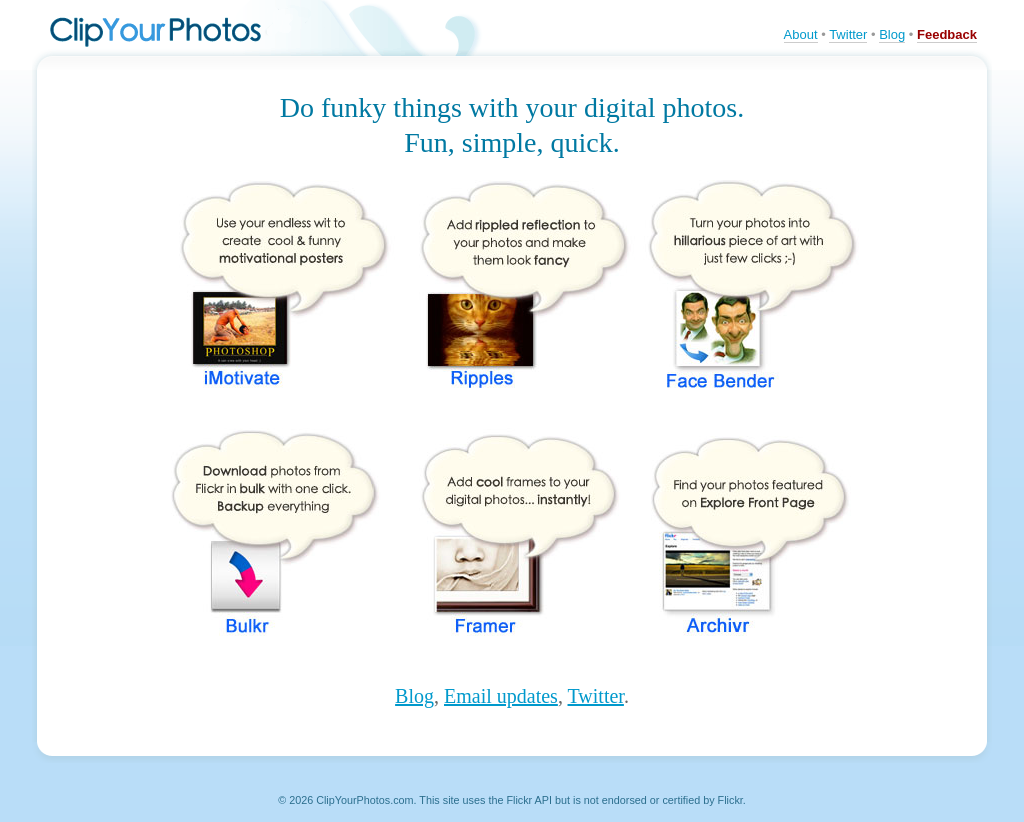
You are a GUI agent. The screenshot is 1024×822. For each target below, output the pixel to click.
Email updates (501, 696)
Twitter (848, 34)
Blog (892, 34)
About (801, 34)
